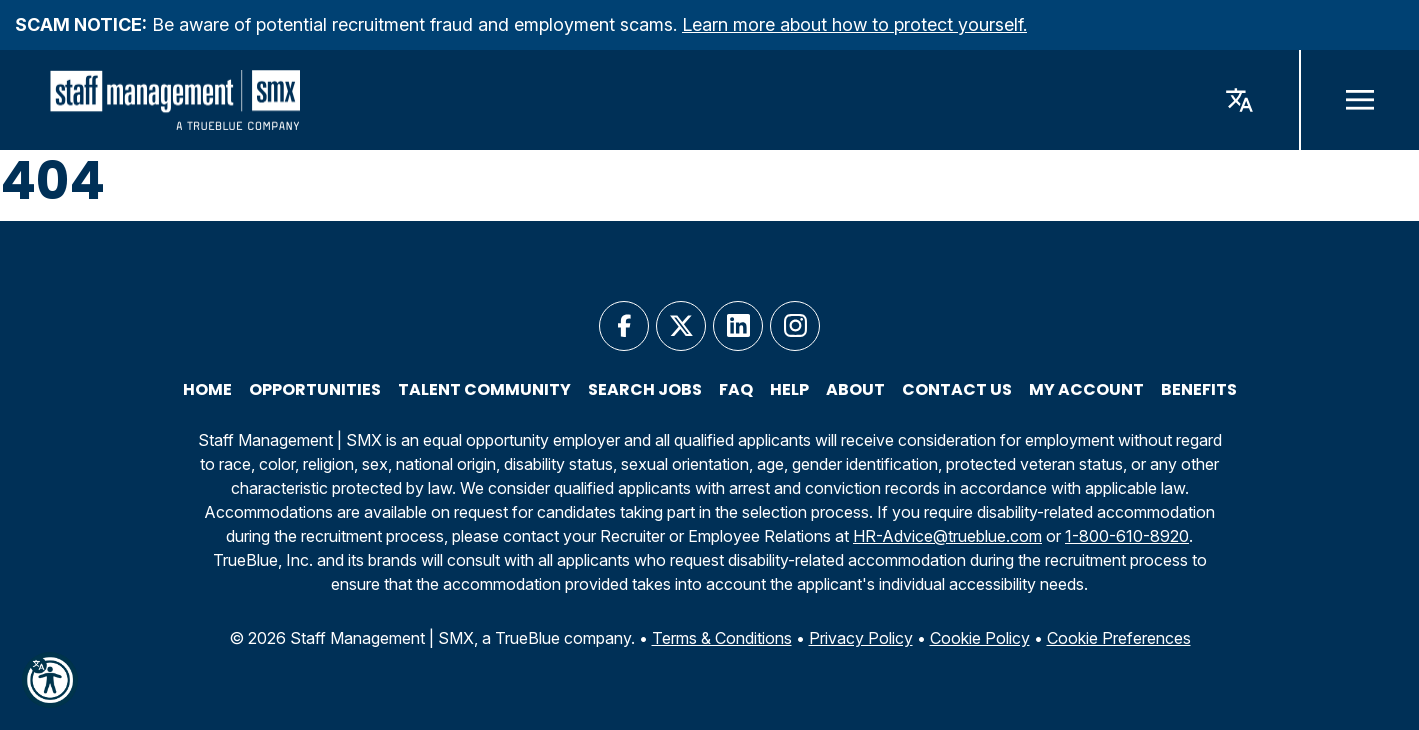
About (855, 390)
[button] (50, 680)
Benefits (1199, 390)
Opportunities (315, 390)
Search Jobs (645, 390)
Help (789, 390)
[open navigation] (1359, 100)
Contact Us (957, 390)
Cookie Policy (980, 638)
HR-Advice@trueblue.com (947, 536)
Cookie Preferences (1119, 638)
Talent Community (484, 390)
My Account (1086, 390)
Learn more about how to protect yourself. (854, 24)
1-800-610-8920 (1127, 536)
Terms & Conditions (722, 638)
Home (207, 390)
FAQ (736, 390)
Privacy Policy (861, 638)
